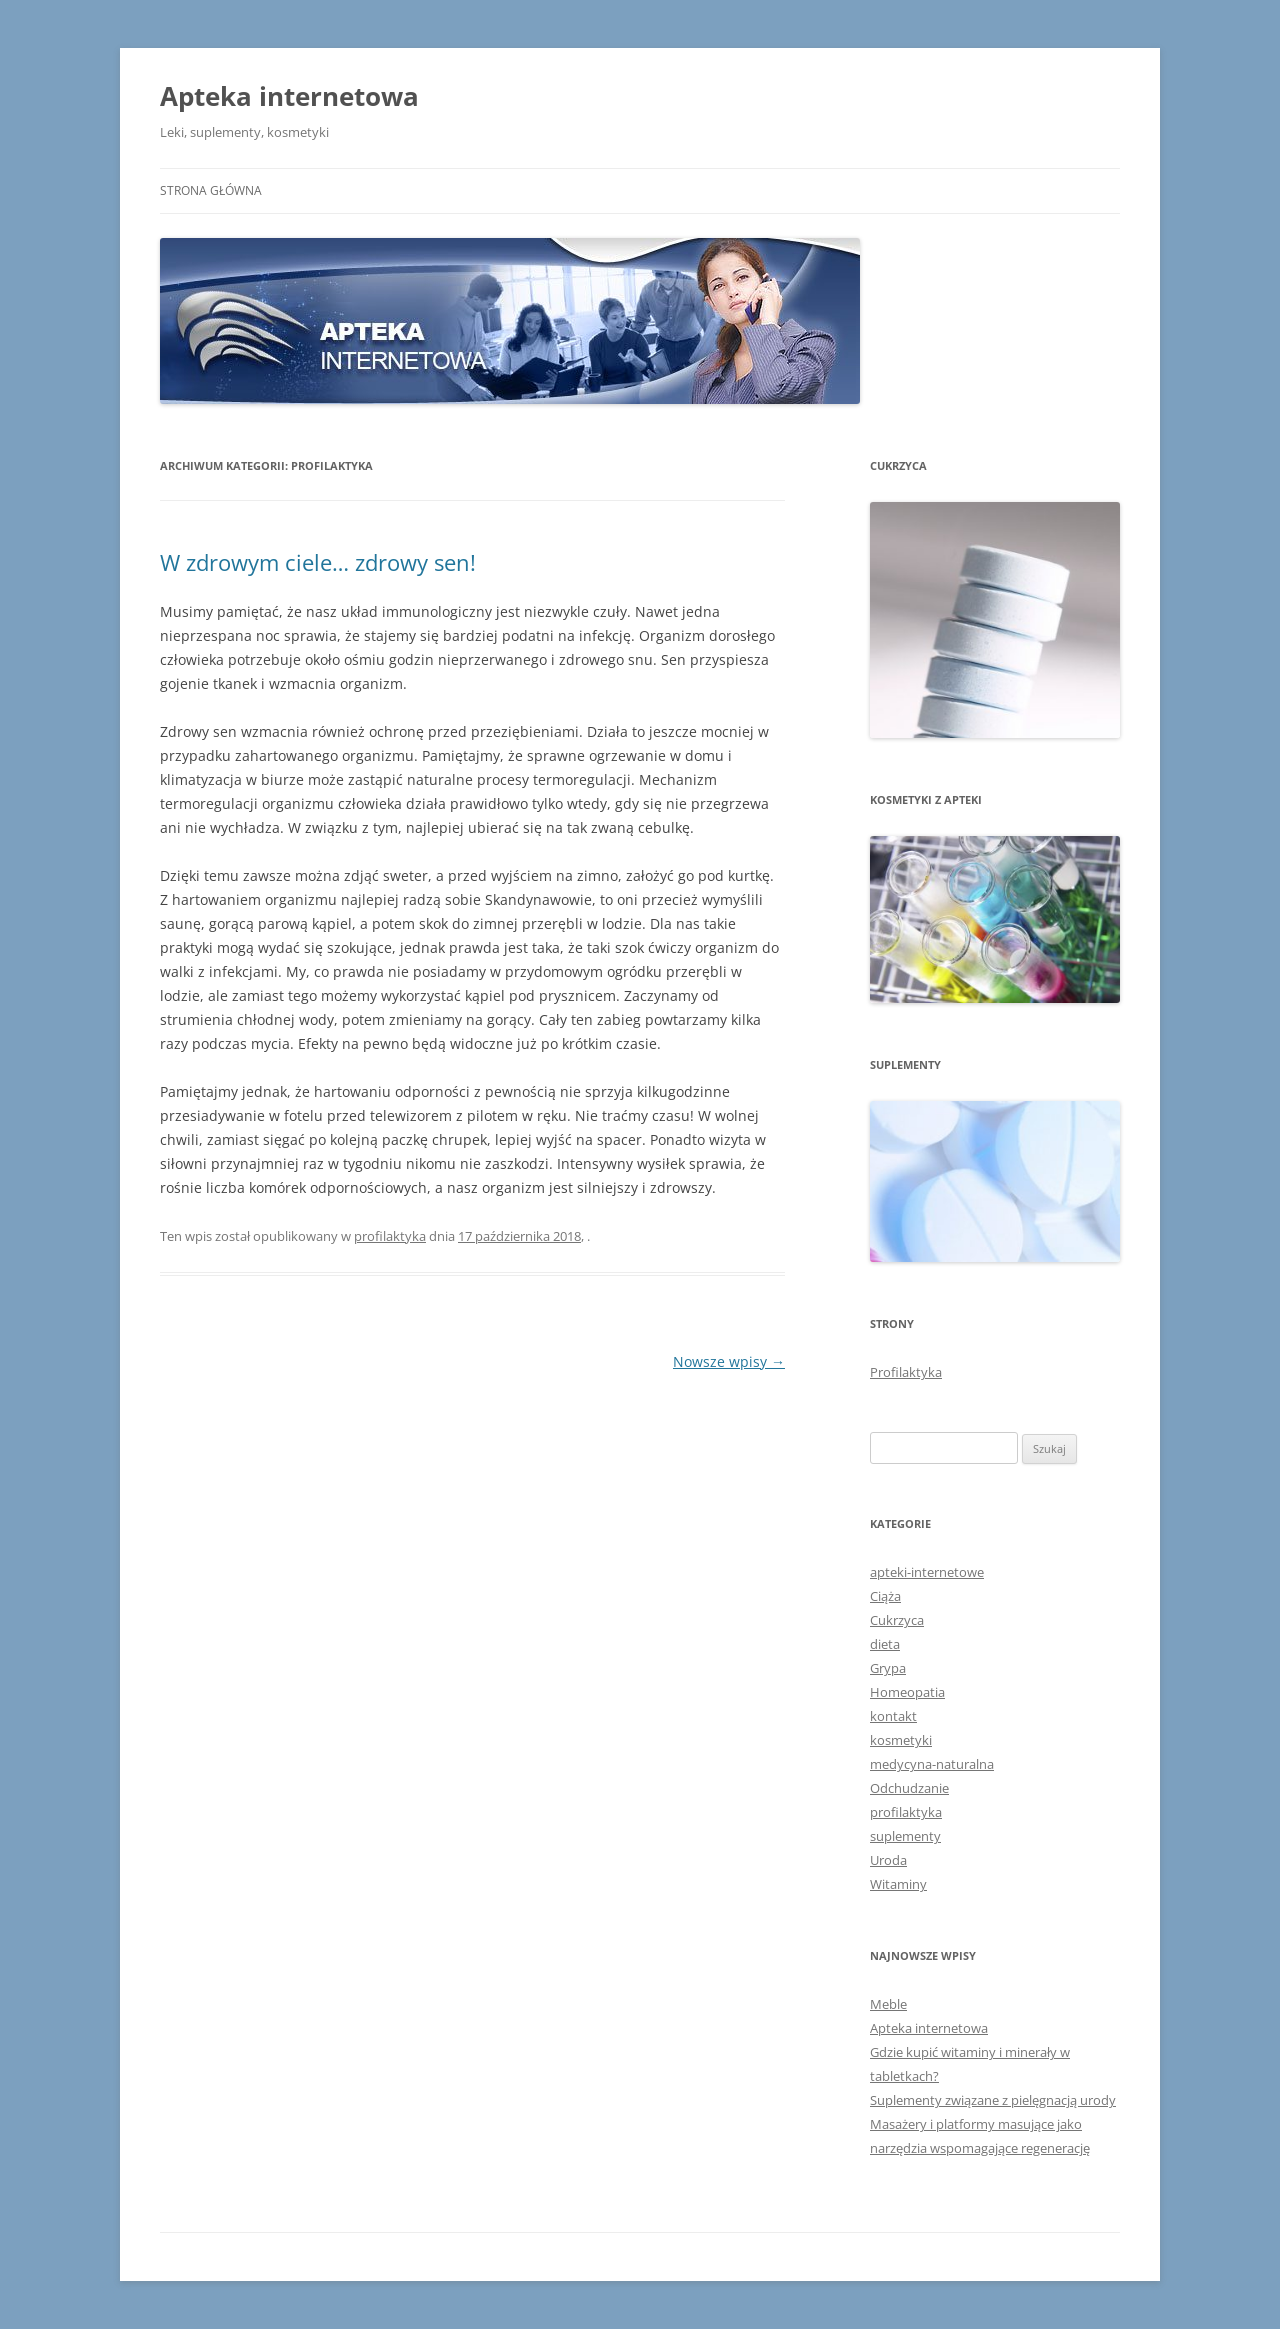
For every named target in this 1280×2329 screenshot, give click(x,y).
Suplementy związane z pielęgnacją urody (993, 2100)
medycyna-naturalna (932, 1764)
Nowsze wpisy (729, 1361)
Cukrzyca (897, 1620)
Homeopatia (907, 1692)
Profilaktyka (906, 1372)
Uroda (888, 1860)
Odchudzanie (909, 1788)
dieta (885, 1644)
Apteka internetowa (289, 96)
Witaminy (898, 1884)
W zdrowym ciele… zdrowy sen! (318, 562)
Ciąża (885, 1596)
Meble (888, 2004)
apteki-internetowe (927, 1572)
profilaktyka (390, 1236)
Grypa (888, 1668)
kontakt (893, 1716)
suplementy (905, 1836)
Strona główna (211, 190)
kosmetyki (901, 1740)
